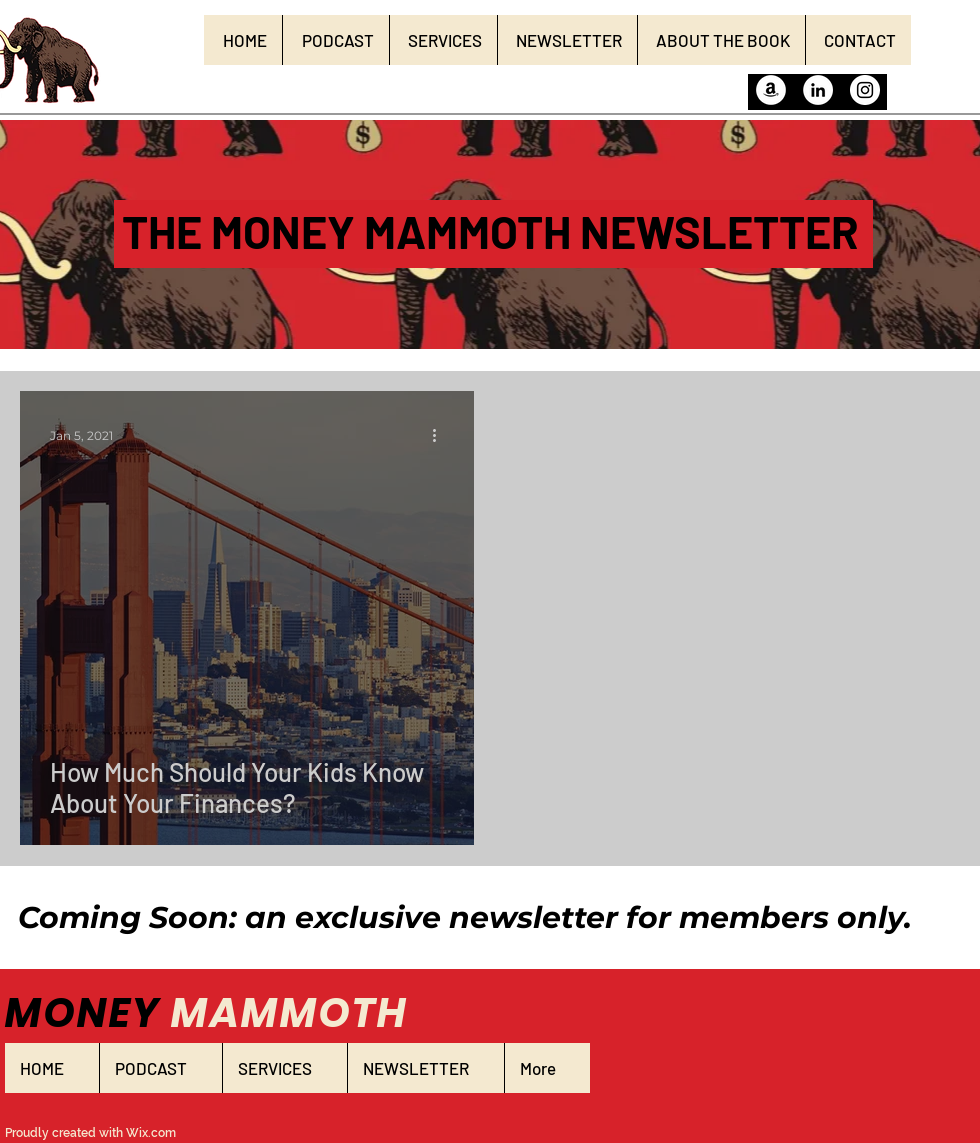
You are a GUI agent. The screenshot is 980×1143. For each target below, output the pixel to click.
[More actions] (441, 435)
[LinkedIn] (818, 90)
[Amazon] (771, 90)
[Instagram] (865, 90)
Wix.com (151, 1133)
